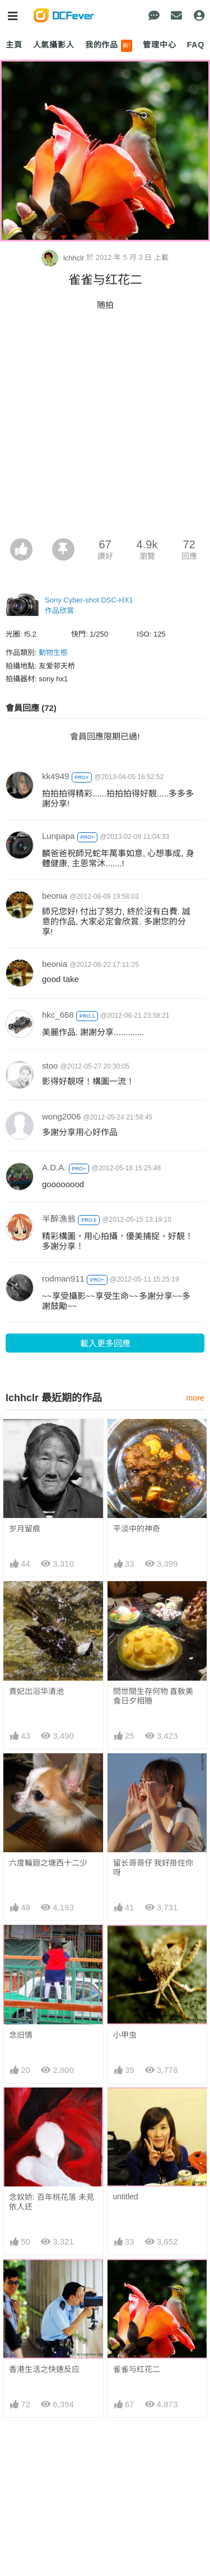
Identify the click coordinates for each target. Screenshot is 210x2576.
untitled (125, 2196)
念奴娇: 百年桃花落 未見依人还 (51, 2202)
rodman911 (63, 1278)
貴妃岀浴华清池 (36, 1691)
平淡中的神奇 (136, 1528)
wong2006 (61, 1116)
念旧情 (20, 2035)
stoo (50, 1065)
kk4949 (55, 776)
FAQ (195, 44)
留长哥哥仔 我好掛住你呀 (153, 1867)
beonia (54, 895)
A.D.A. (54, 1167)
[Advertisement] (105, 428)
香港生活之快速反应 (44, 2369)
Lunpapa (58, 836)
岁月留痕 (24, 1528)
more (195, 1397)
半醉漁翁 (59, 1218)
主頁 (14, 44)
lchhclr (63, 258)
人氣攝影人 (53, 44)
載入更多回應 (105, 1343)
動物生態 (53, 652)
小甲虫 (125, 2035)
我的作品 (109, 46)
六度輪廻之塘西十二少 (48, 1862)
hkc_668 (58, 1014)
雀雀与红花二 (136, 2369)
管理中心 (159, 44)
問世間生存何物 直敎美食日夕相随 (153, 1696)
